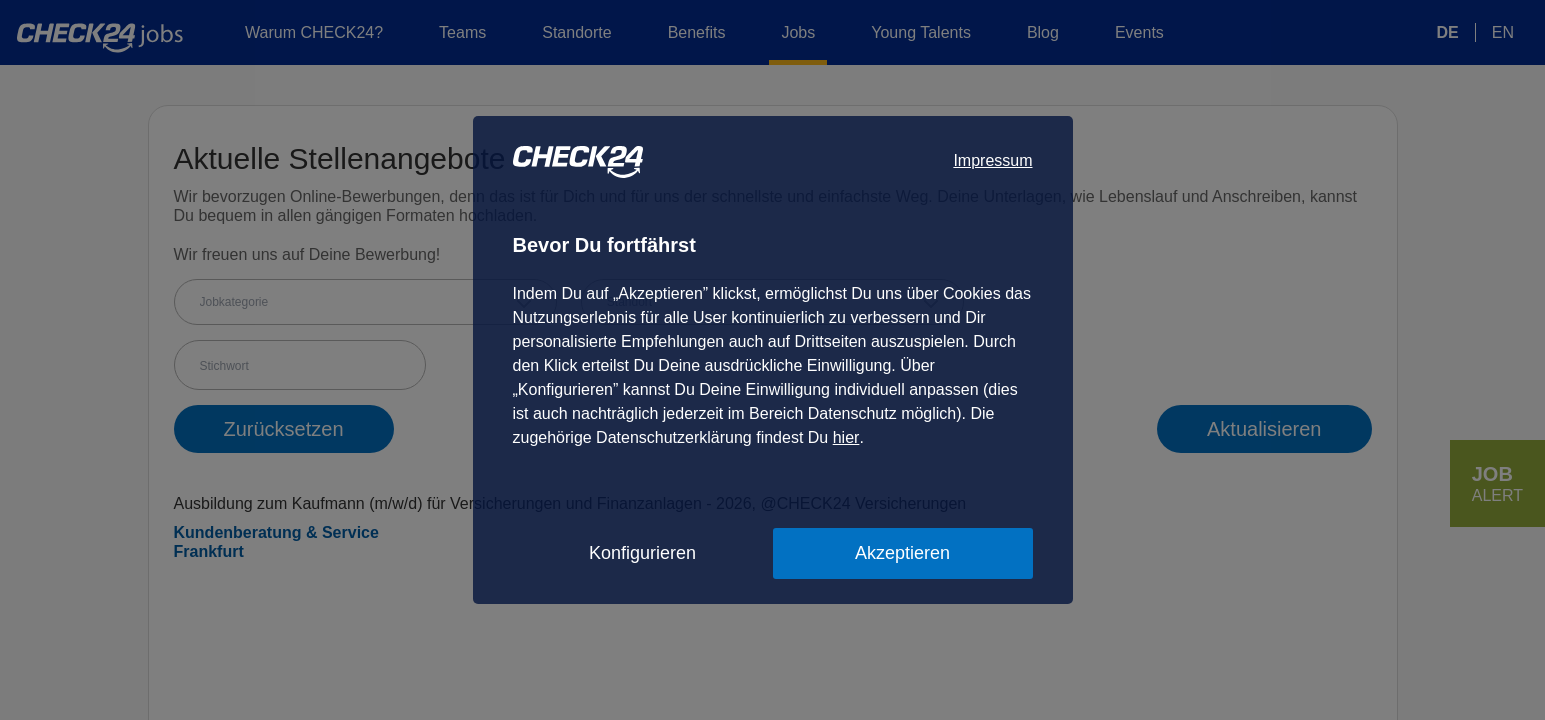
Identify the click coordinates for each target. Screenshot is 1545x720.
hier (846, 437)
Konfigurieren (642, 553)
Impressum (992, 160)
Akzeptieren (902, 553)
